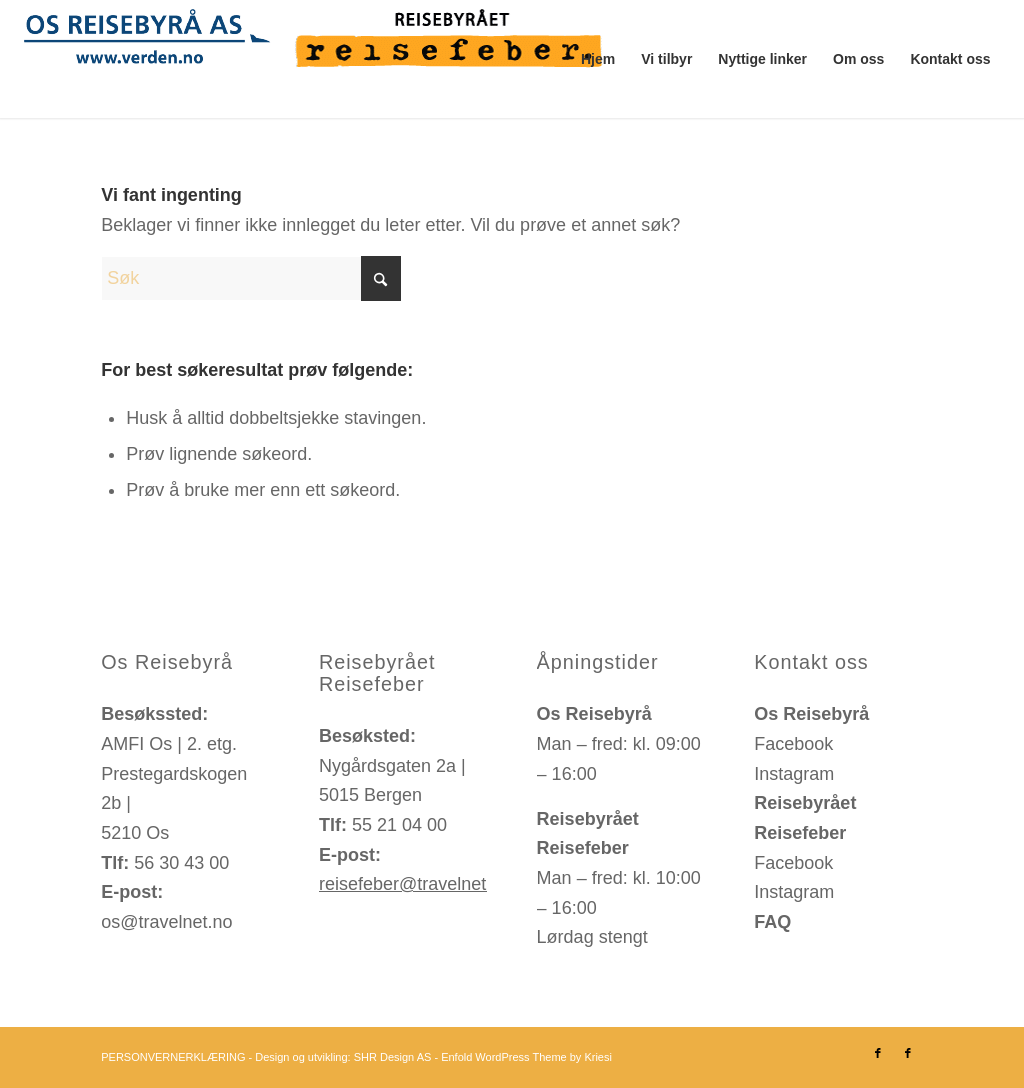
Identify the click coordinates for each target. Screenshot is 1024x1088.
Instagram (794, 774)
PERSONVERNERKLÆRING (173, 1057)
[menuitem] (598, 59)
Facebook (793, 744)
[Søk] (251, 278)
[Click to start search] (381, 278)
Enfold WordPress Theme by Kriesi (526, 1057)
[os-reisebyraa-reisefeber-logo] (320, 59)
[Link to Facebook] (878, 1053)
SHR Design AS (393, 1057)
